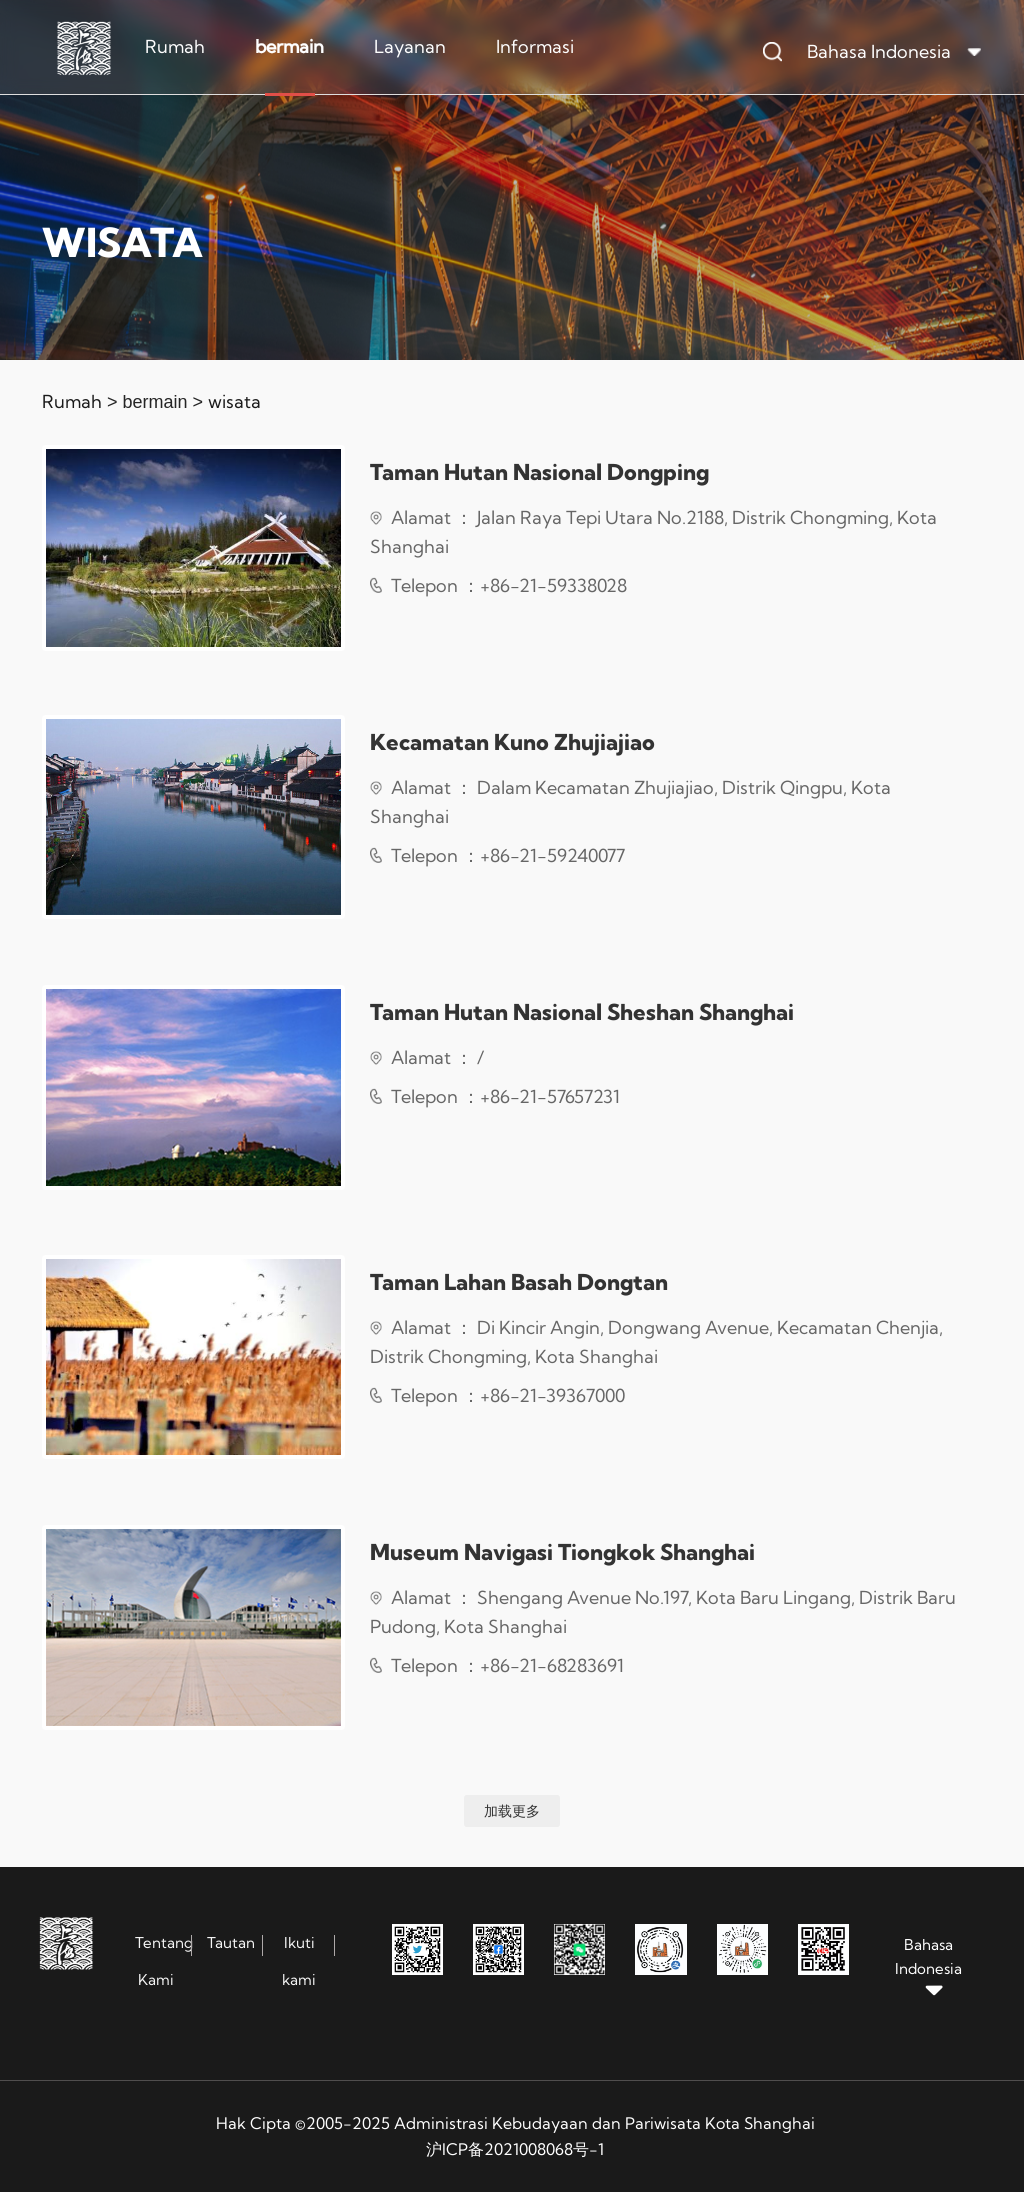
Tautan (231, 1942)
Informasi (535, 46)
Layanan (410, 46)
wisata (234, 401)
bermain (289, 46)
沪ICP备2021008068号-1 (515, 2149)
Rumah (175, 46)
